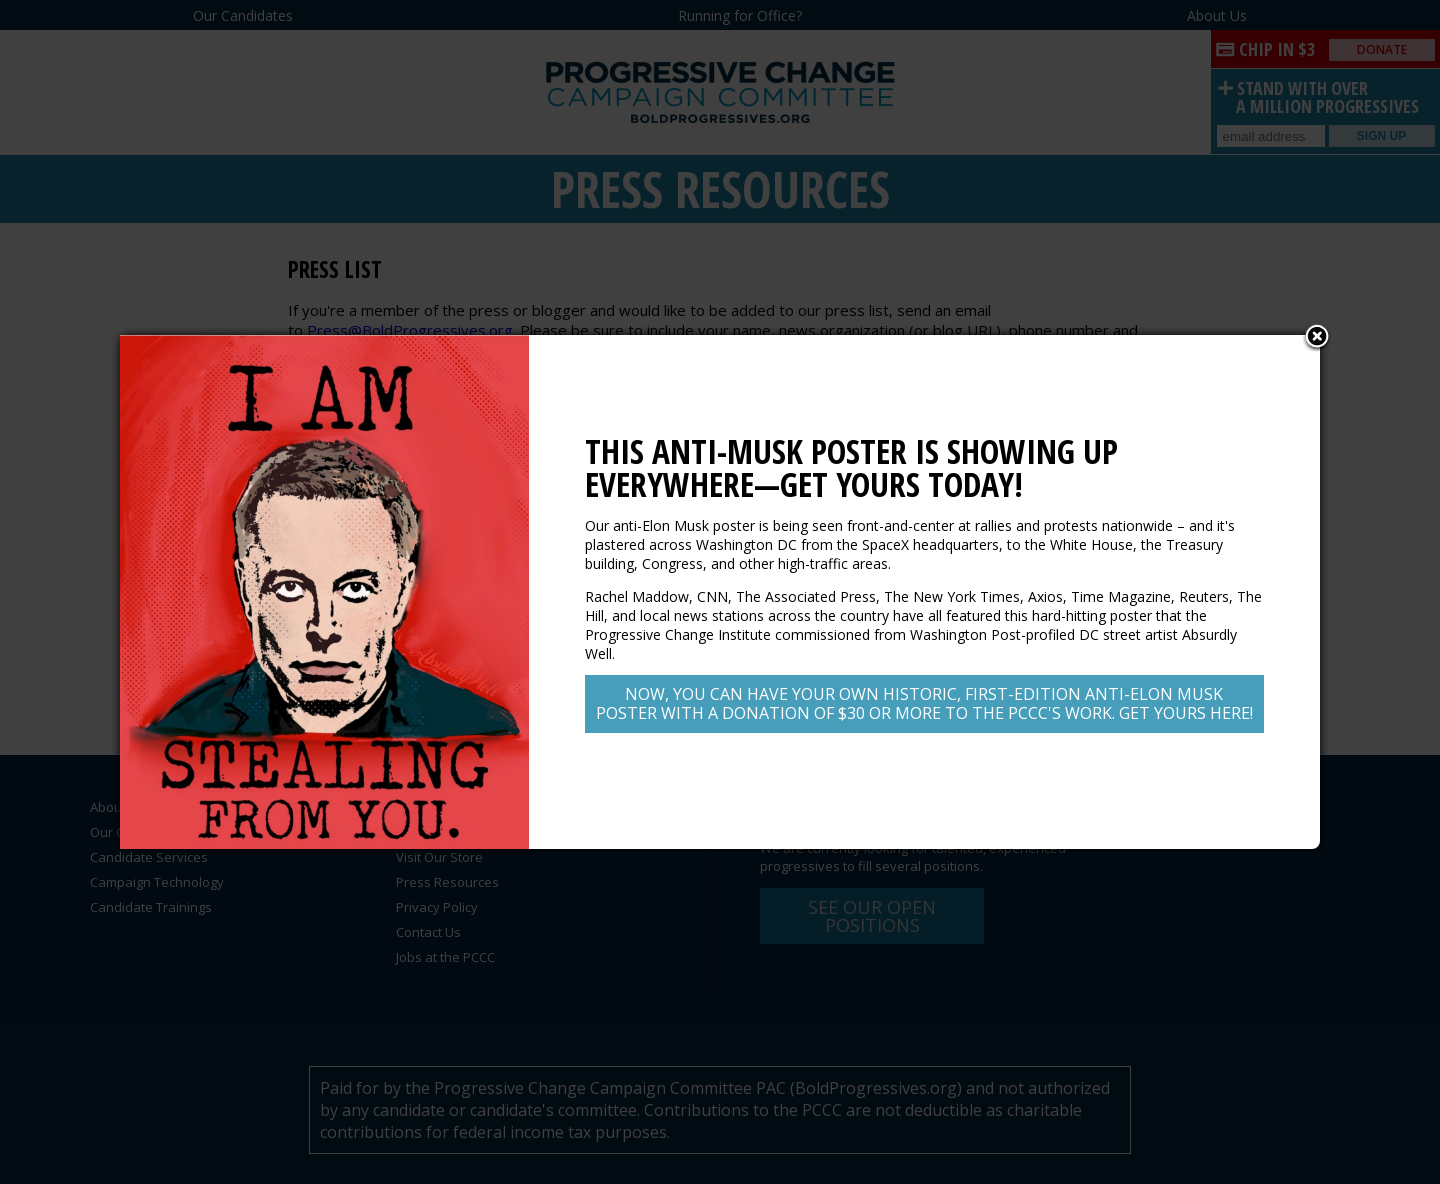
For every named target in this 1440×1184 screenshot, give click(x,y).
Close (1317, 338)
